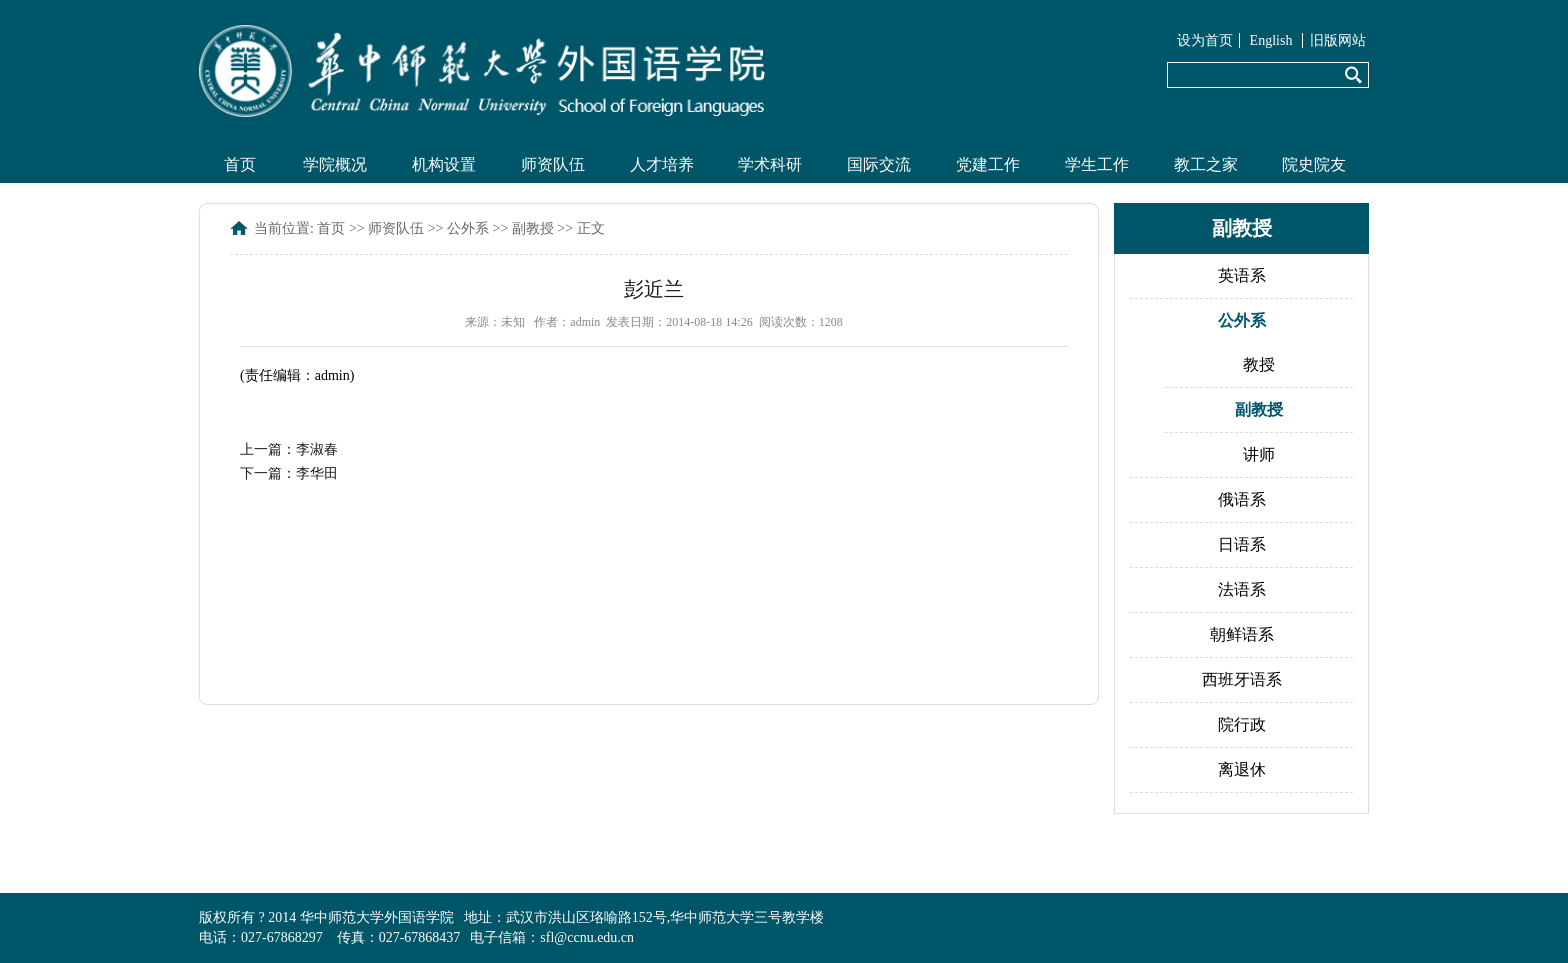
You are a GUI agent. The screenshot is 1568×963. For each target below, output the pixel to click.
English (1271, 40)
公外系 (468, 228)
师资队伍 (553, 164)
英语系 (1242, 275)
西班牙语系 (1242, 679)
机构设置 (444, 164)
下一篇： (289, 473)
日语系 (1242, 544)
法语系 (1242, 589)
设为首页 (1205, 40)
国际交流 (879, 164)
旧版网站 (1338, 40)
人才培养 (662, 164)
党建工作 (988, 164)
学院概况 (335, 164)
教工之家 (1206, 164)
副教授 (533, 228)
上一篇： (289, 449)
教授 (1259, 364)
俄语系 (1242, 499)
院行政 (1242, 724)
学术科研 (770, 164)
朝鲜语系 (1242, 634)
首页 (240, 164)
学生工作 (1097, 164)
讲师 (1259, 454)
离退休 (1242, 769)
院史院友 (1314, 164)
